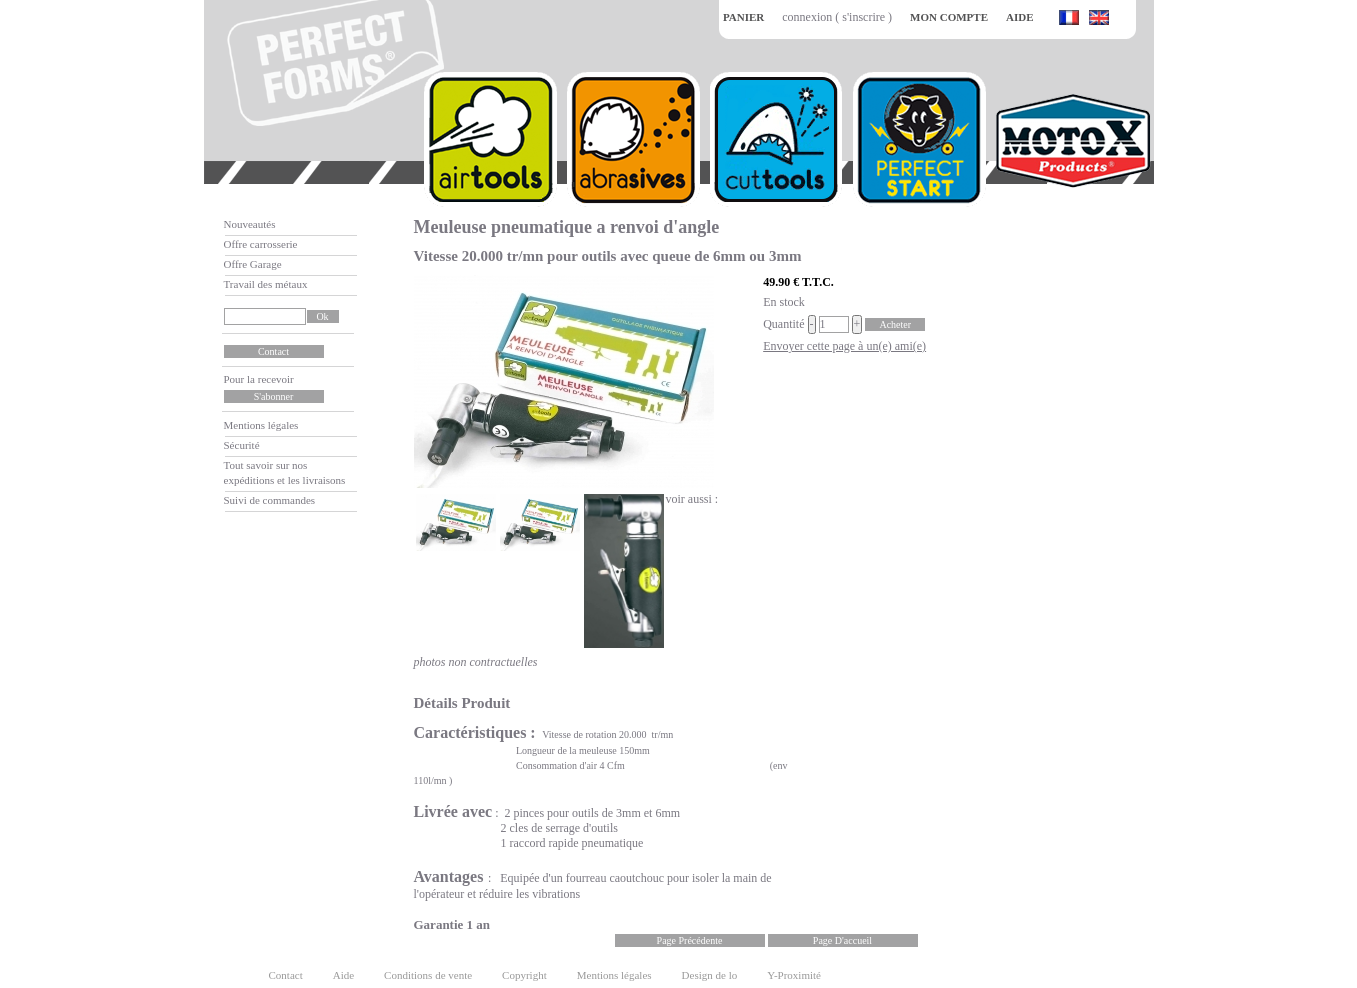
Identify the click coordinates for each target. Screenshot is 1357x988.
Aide (343, 975)
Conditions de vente (428, 975)
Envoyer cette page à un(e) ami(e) (844, 346)
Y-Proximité (794, 975)
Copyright (524, 975)
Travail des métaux (266, 284)
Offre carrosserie (261, 244)
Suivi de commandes (270, 500)
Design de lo (710, 975)
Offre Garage (253, 264)
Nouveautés (250, 224)
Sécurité (242, 445)
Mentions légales (261, 425)
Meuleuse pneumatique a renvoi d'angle (567, 227)
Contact (286, 975)
